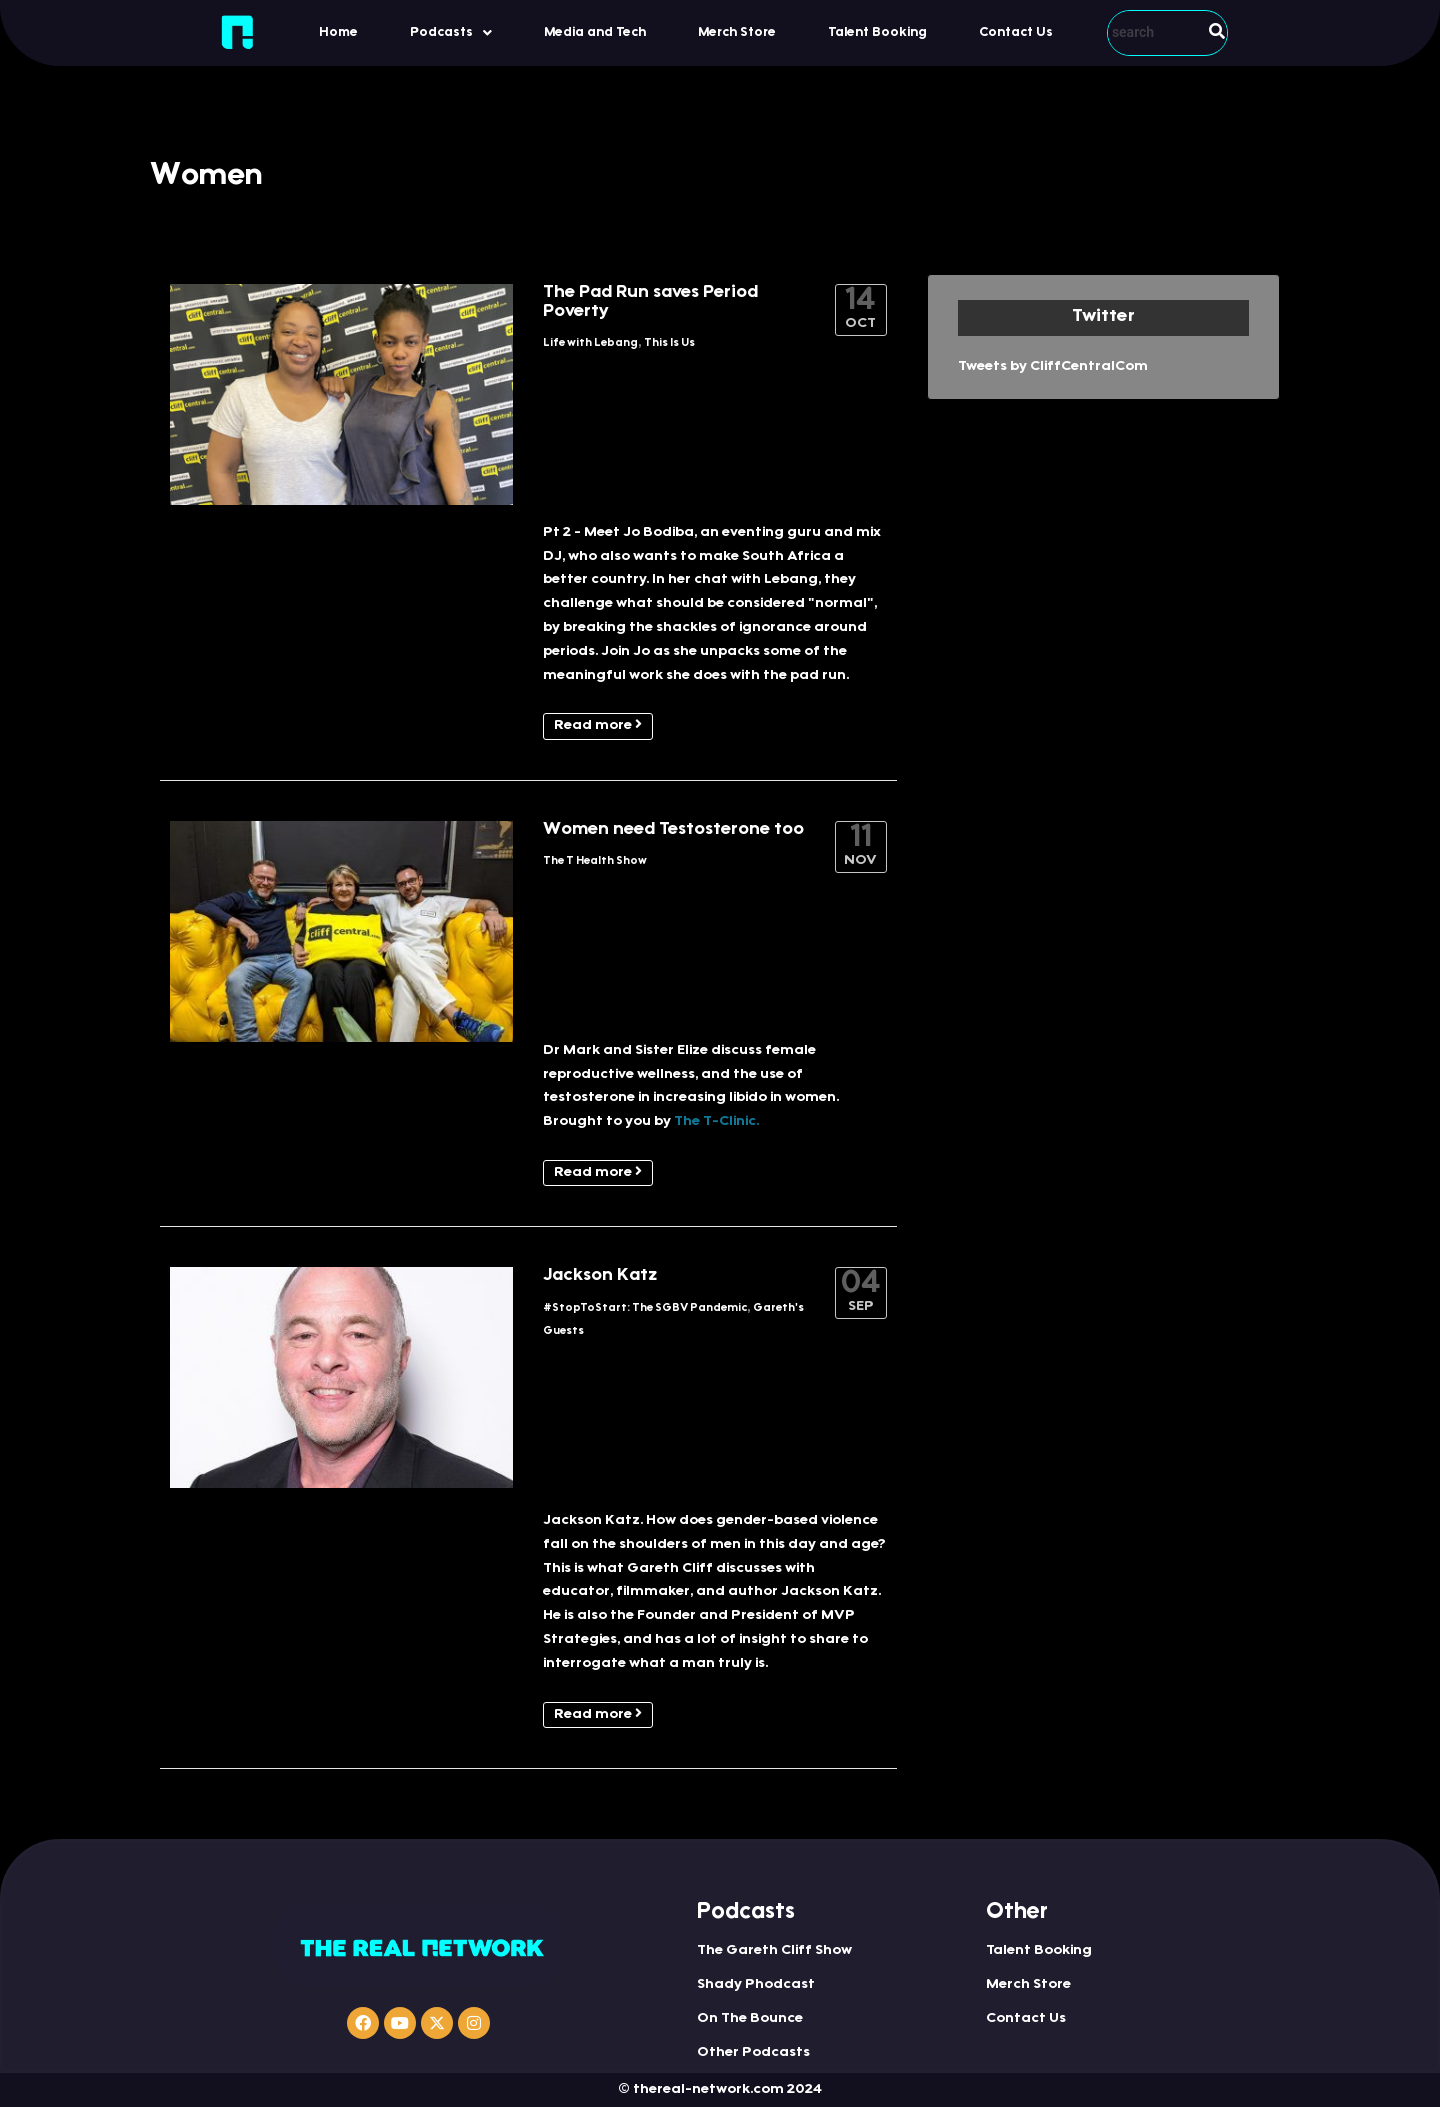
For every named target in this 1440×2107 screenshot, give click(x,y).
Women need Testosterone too (673, 830)
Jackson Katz (600, 1276)
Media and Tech (595, 32)
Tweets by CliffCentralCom (1053, 367)
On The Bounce (750, 2019)
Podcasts (451, 33)
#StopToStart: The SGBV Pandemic (645, 1308)
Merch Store (737, 32)
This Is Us (669, 343)
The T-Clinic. (716, 1122)
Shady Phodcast (756, 1985)
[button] (451, 32)
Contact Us (1016, 32)
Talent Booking (877, 32)
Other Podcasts (753, 2053)
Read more (598, 725)
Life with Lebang (590, 343)
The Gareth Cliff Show (774, 1951)
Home (338, 32)
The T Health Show (595, 861)
